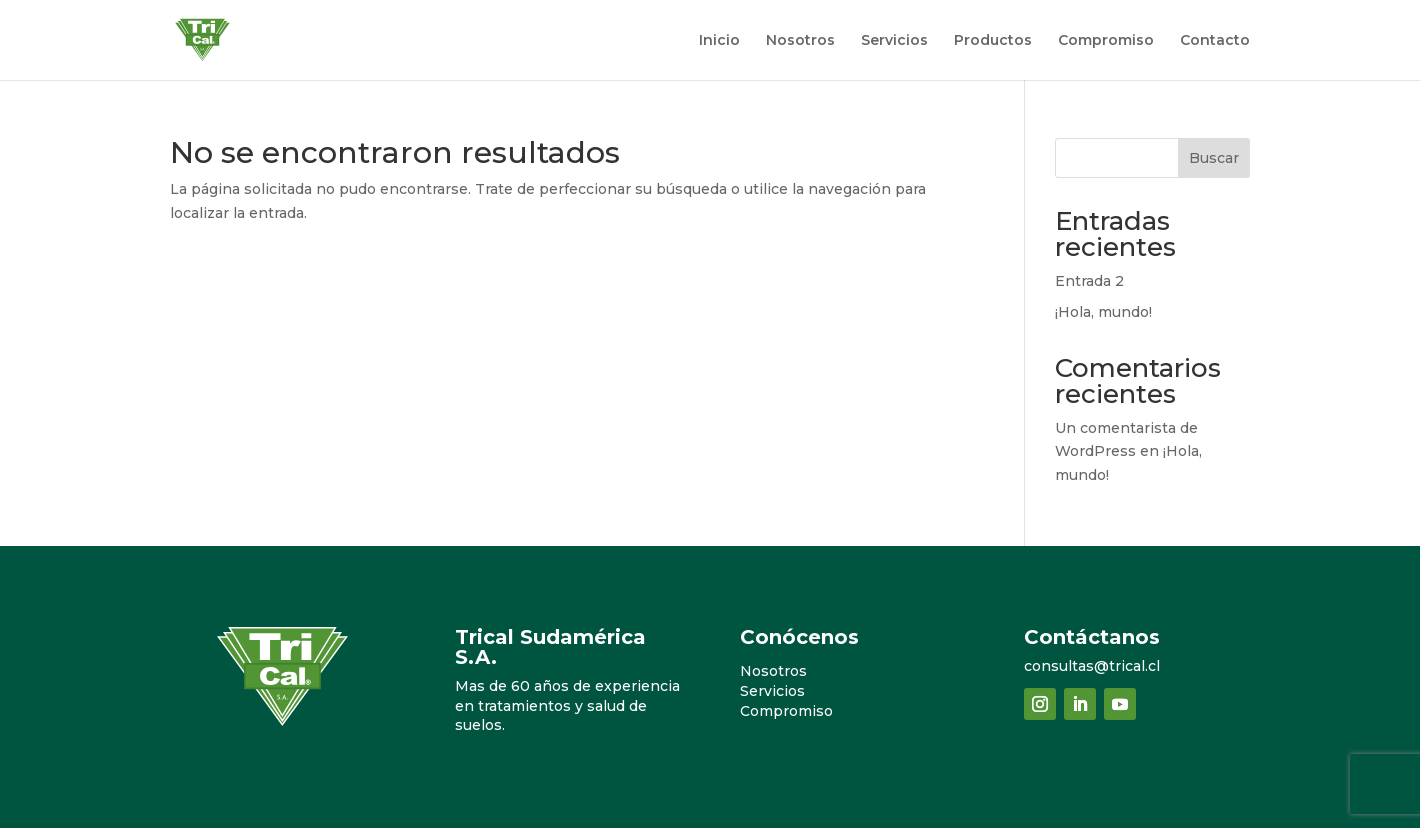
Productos (993, 41)
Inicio (719, 41)
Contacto (1215, 41)
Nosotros (800, 41)
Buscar (1214, 158)
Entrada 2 (1089, 281)
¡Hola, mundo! (1103, 312)
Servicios (894, 41)
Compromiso (1106, 41)
